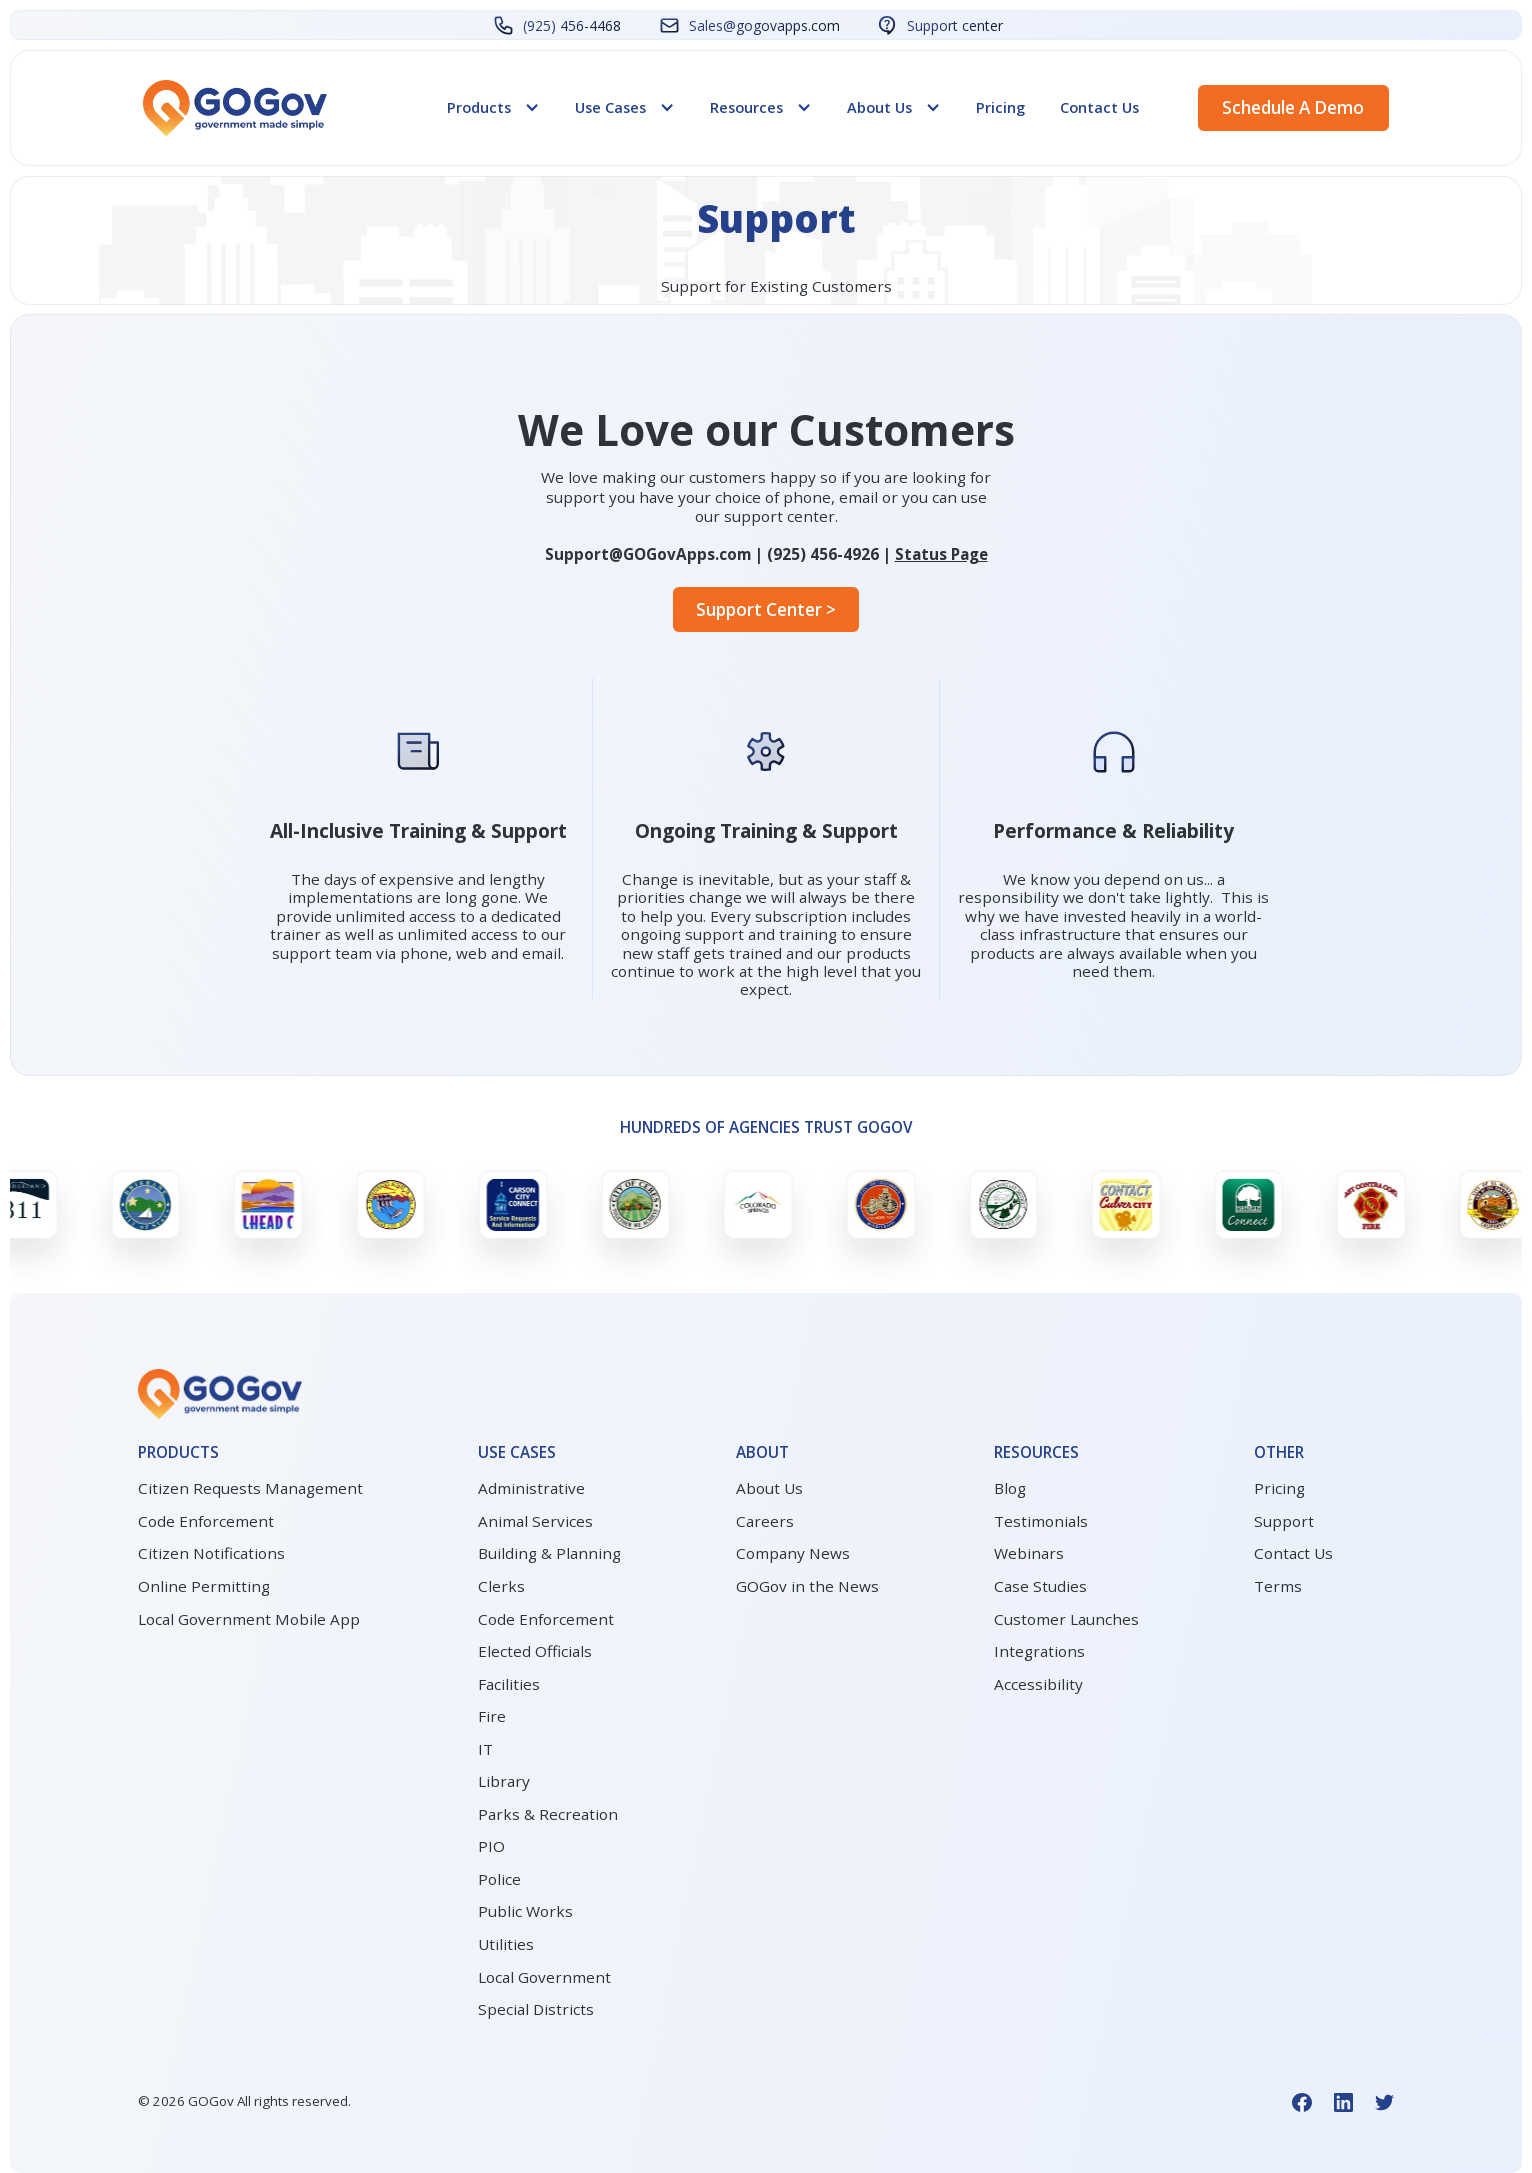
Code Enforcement (206, 1521)
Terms (1278, 1586)
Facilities (509, 1684)
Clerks (501, 1586)
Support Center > (766, 609)
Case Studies (1040, 1586)
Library (504, 1781)
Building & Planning (549, 1553)
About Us (769, 1488)
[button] (493, 107)
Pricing (1000, 107)
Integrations (1039, 1651)
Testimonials (1041, 1521)
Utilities (506, 1944)
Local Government (544, 1977)
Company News (793, 1553)
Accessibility (1038, 1684)
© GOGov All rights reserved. (244, 2101)
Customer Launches (1066, 1619)
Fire (492, 1716)
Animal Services (535, 1521)
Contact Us (1099, 107)
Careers (765, 1521)
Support (1284, 1521)
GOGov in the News (807, 1586)
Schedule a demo (1293, 107)
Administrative (531, 1488)
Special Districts (536, 2009)
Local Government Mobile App (249, 1619)
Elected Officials (535, 1651)
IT (485, 1749)
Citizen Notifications (211, 1553)
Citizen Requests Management (250, 1488)
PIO (491, 1846)
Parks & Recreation (548, 1814)
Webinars (1029, 1553)
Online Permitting (204, 1586)
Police (499, 1879)
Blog (1010, 1488)
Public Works (525, 1911)
